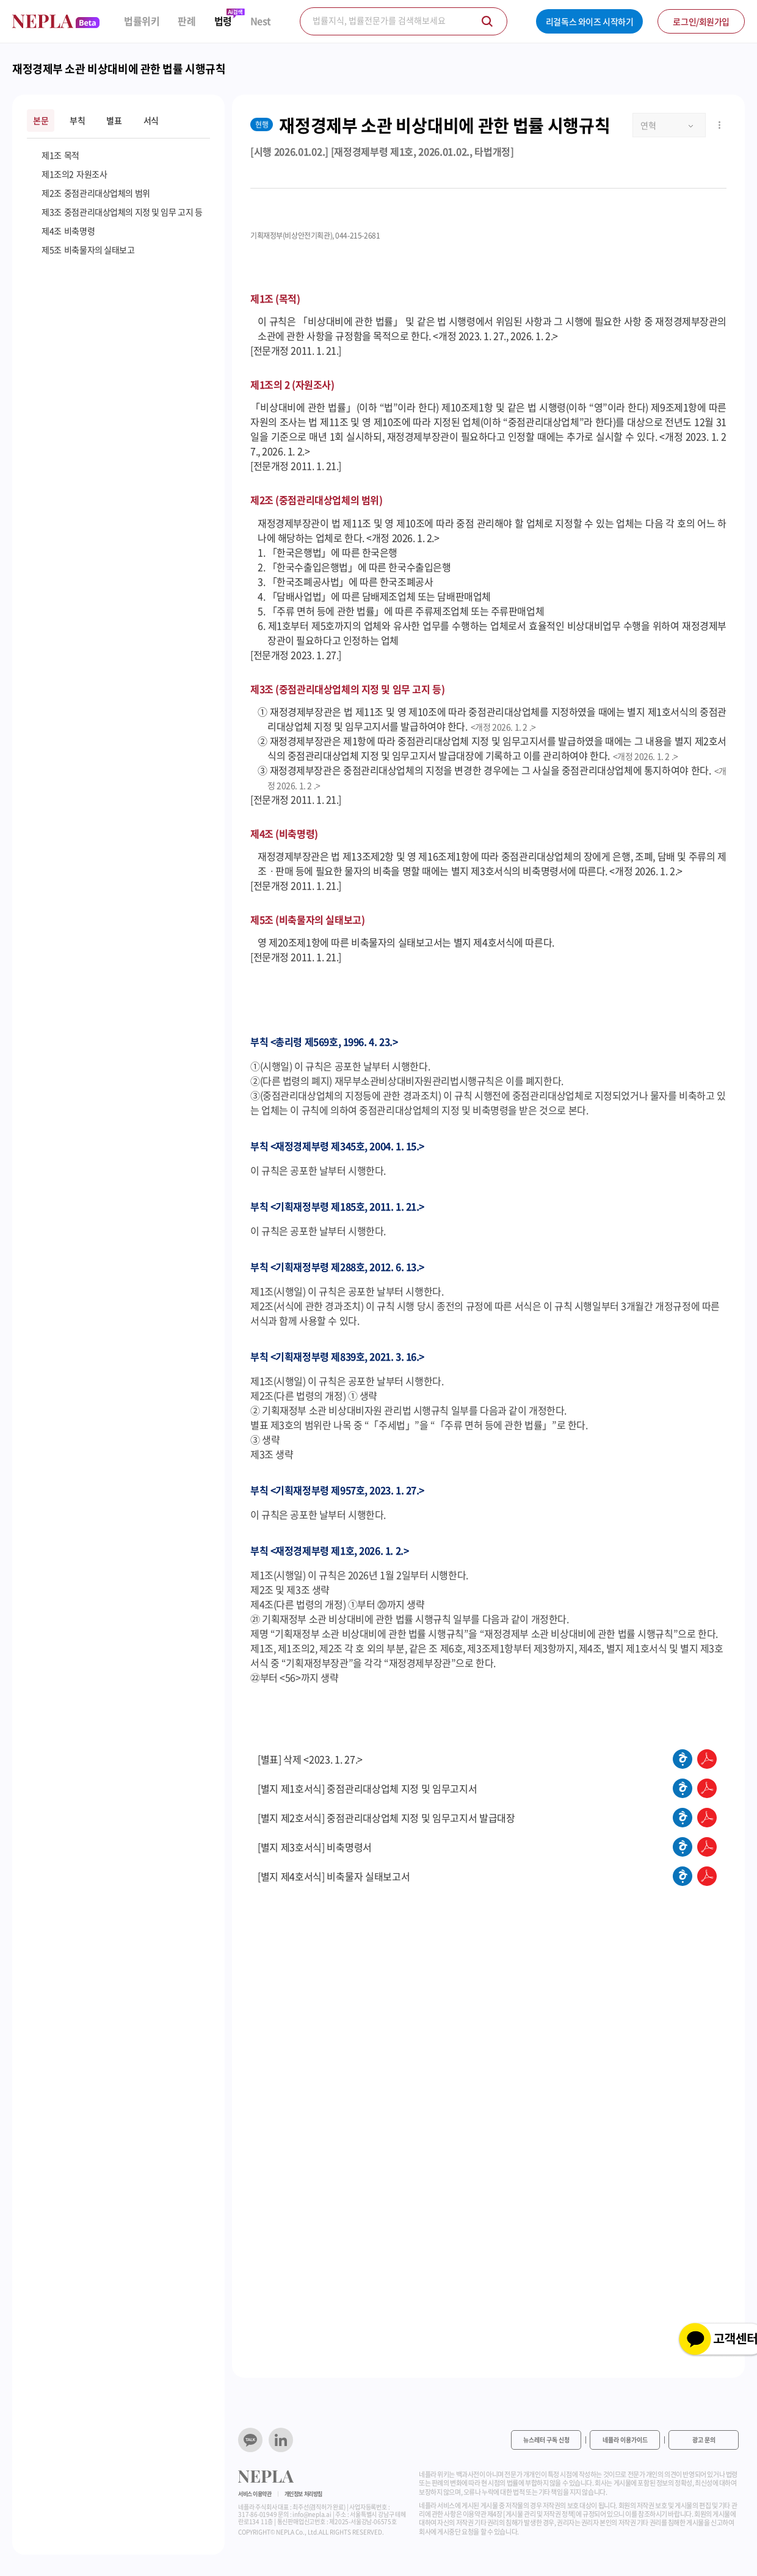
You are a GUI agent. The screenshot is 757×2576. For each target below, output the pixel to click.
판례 (186, 21)
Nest (260, 21)
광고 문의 (703, 2439)
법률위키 (141, 21)
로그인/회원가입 (701, 21)
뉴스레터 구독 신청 (546, 2439)
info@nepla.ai (311, 2514)
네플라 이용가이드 (625, 2439)
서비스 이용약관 (255, 2494)
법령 (223, 21)
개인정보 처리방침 (303, 2494)
